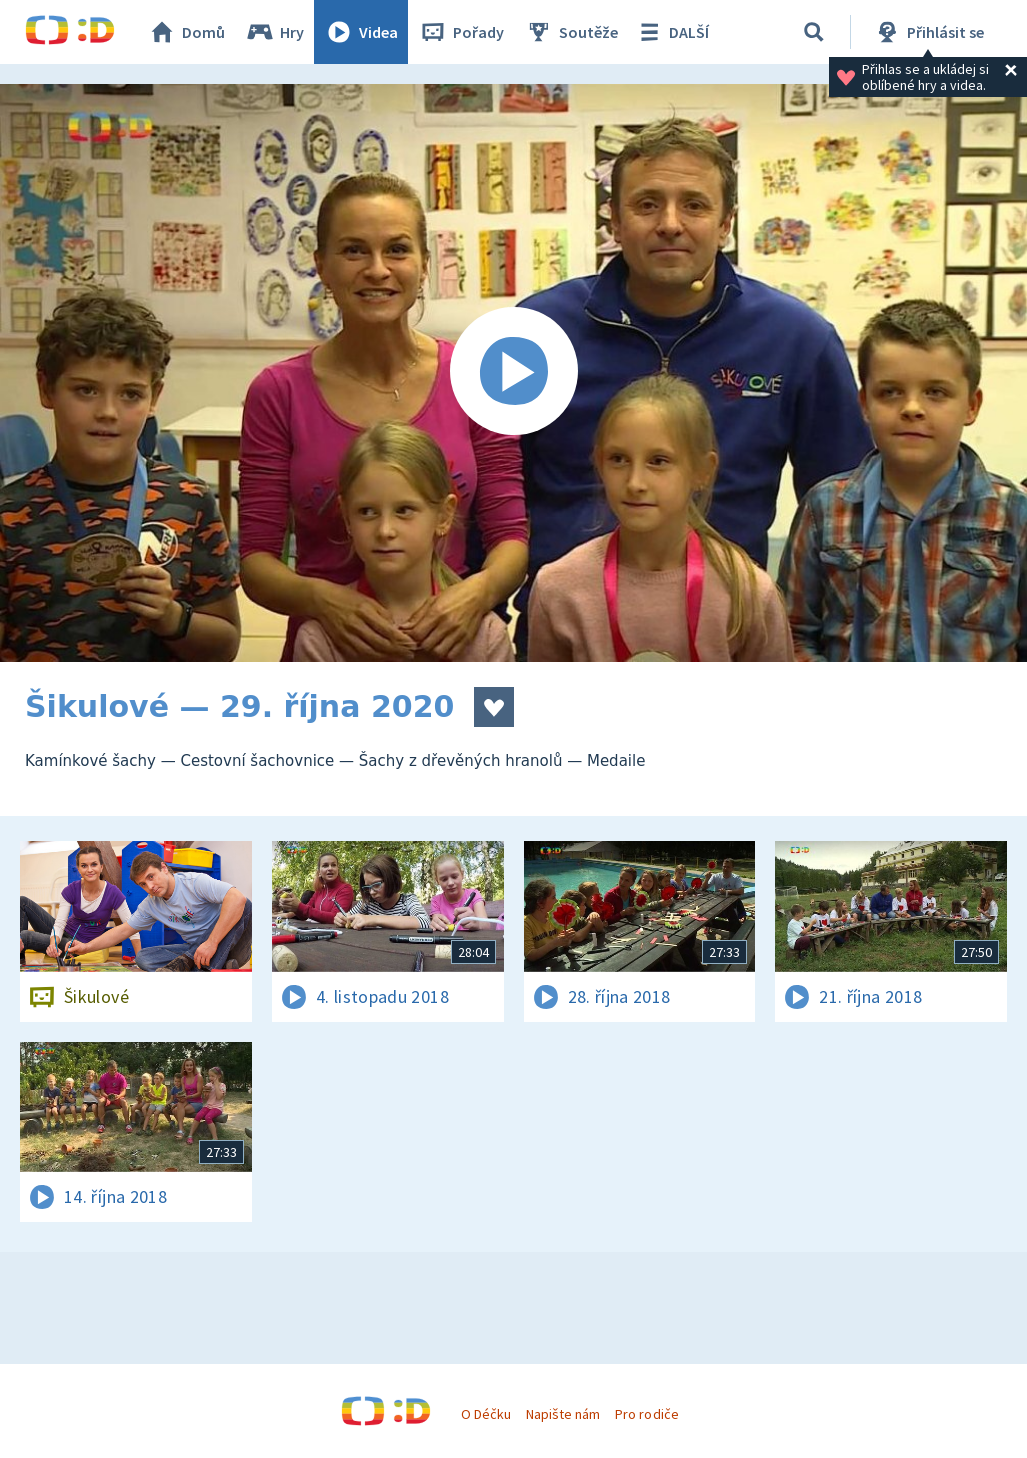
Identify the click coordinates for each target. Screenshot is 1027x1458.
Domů (186, 32)
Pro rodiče (646, 1414)
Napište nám (563, 1414)
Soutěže (571, 32)
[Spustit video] (513, 373)
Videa (361, 32)
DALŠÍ (671, 32)
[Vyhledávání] (814, 32)
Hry (274, 32)
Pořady (461, 32)
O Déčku (486, 1414)
